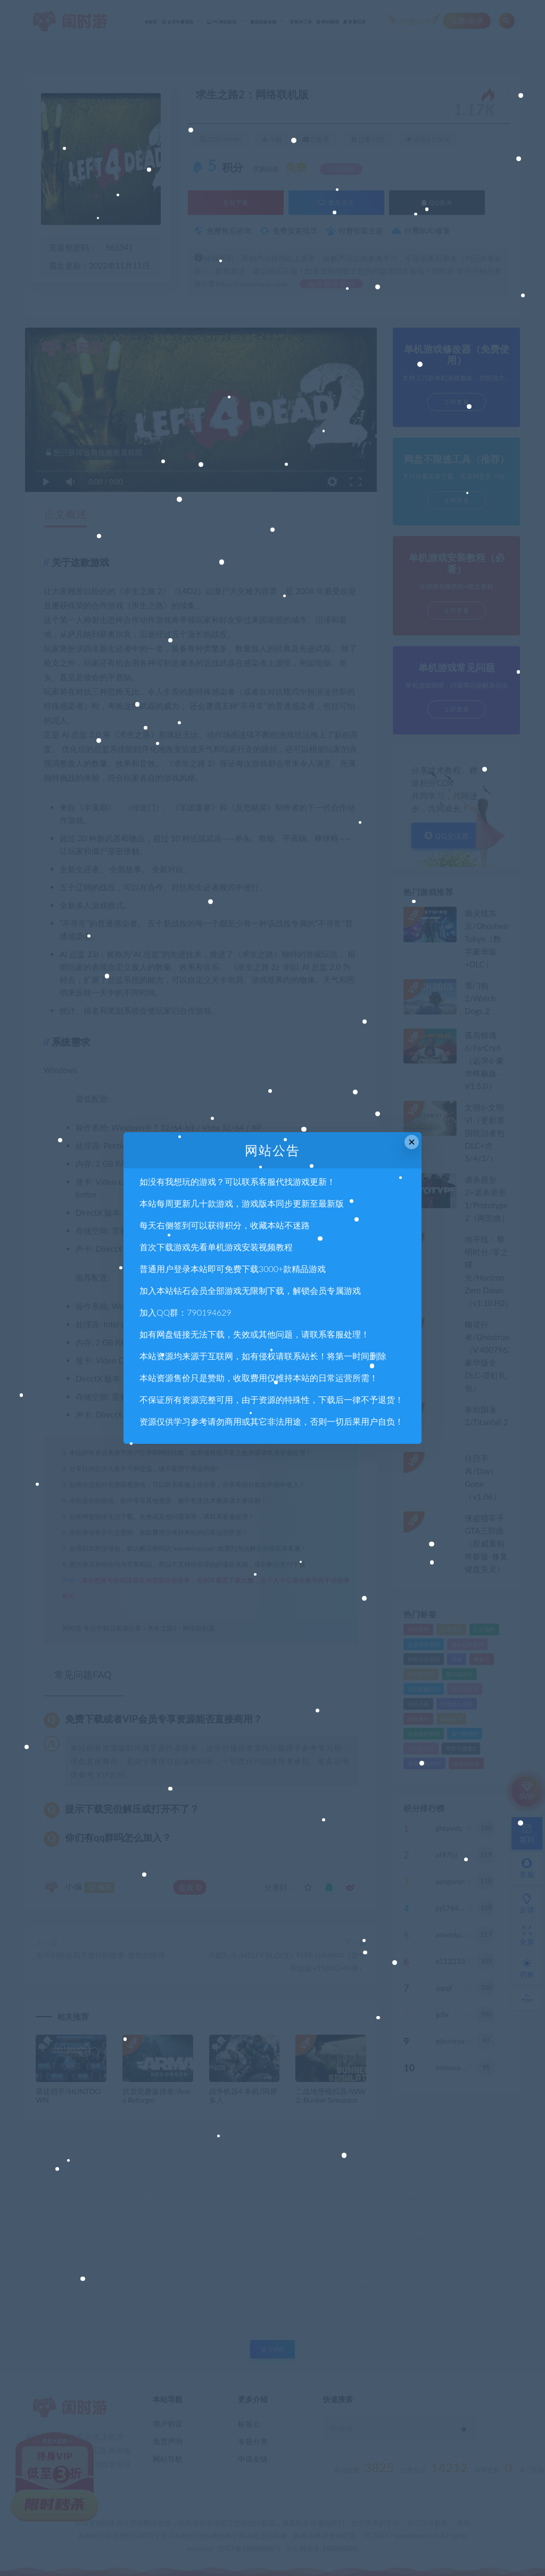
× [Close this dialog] (411, 1142)
